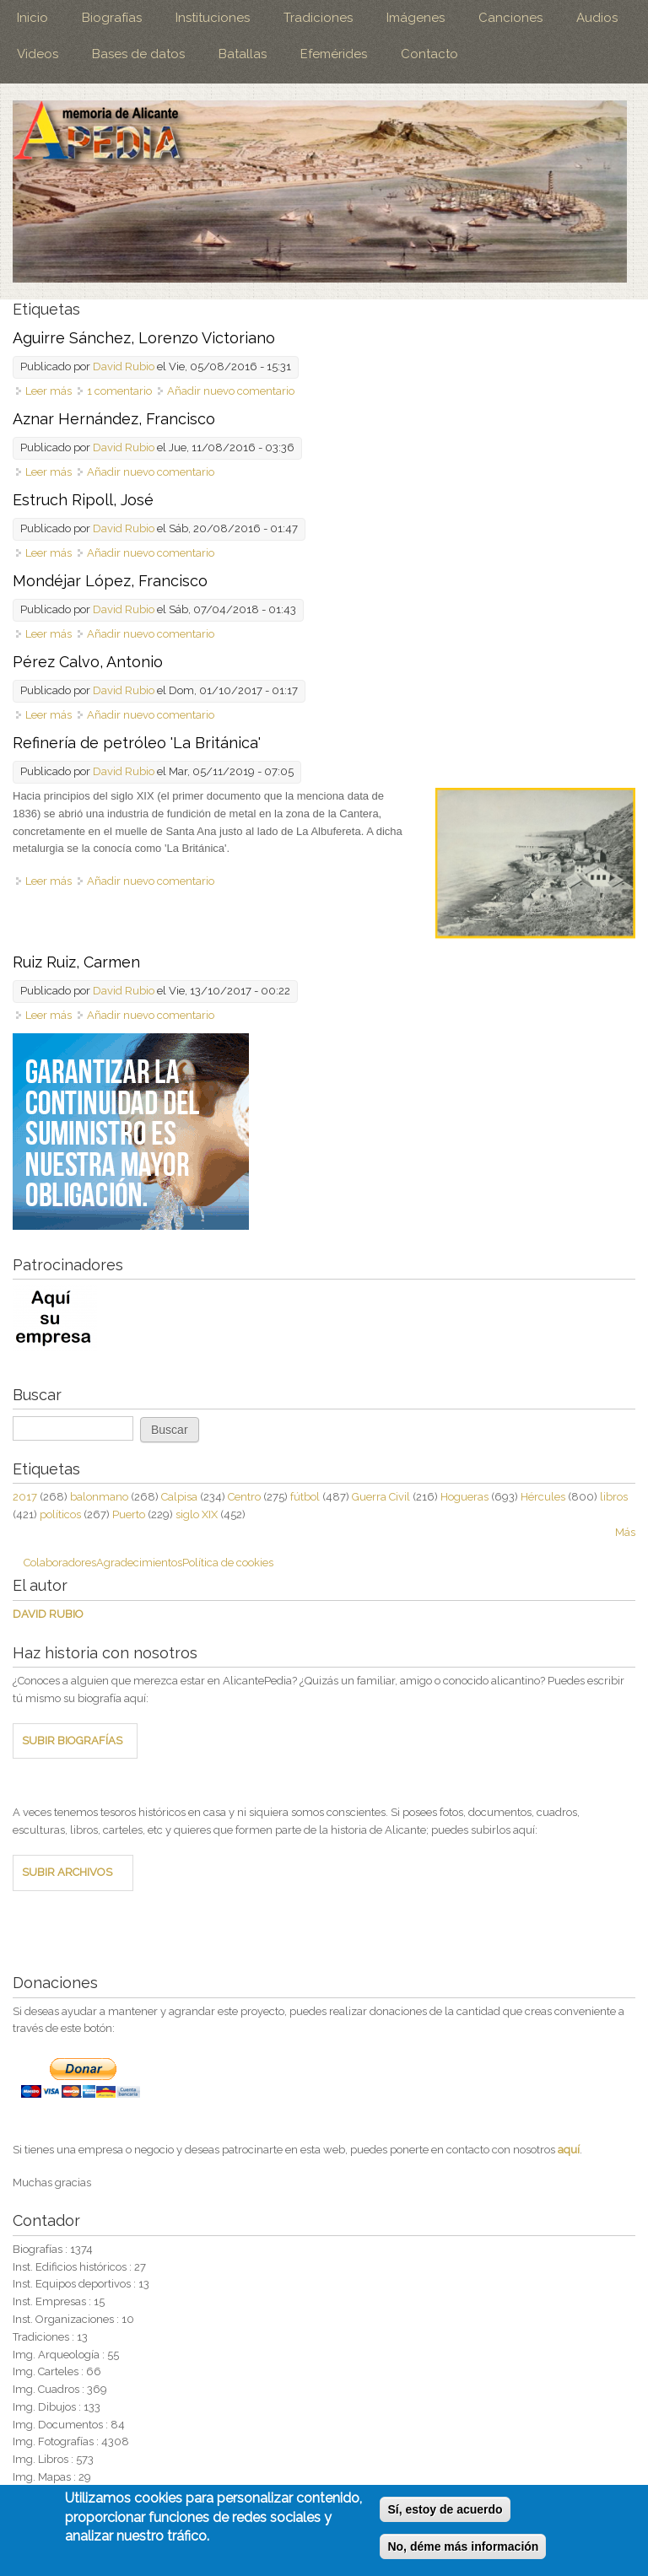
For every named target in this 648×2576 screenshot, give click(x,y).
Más (625, 1532)
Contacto (429, 54)
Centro (244, 1496)
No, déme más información (462, 2548)
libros (614, 1496)
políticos (60, 1514)
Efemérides (333, 54)
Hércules (543, 1496)
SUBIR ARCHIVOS (67, 1872)
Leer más (48, 391)
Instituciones (213, 17)
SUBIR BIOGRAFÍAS (72, 1740)
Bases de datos (138, 54)
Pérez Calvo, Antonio (88, 662)
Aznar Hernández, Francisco (114, 419)
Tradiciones (318, 17)
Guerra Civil (381, 1496)
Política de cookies (227, 1562)
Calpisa (179, 1496)
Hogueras (464, 1496)
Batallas (243, 54)
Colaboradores (60, 1562)
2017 (25, 1496)
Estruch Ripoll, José (83, 500)
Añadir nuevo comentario (230, 391)
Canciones (510, 17)
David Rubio (123, 366)
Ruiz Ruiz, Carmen (76, 962)
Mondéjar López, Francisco (110, 581)
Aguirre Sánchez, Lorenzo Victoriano (144, 338)
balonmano (99, 1496)
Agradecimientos (139, 1562)
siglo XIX (197, 1514)
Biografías (112, 17)
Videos (37, 54)
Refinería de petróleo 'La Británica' (137, 743)
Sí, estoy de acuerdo (444, 2511)
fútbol (305, 1496)
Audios (597, 17)
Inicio (32, 17)
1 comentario (119, 391)
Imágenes (415, 17)
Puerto (128, 1514)
